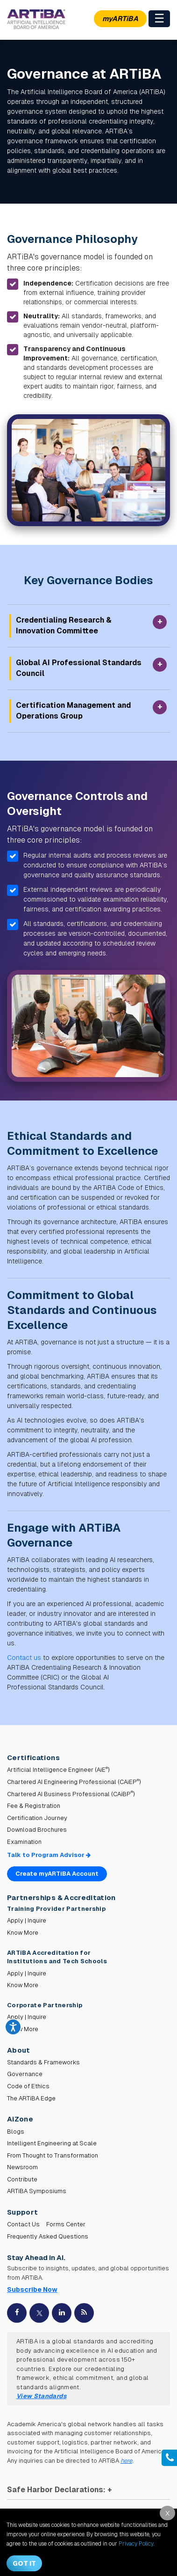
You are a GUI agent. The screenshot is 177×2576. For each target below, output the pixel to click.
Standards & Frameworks (43, 2062)
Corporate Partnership (44, 2005)
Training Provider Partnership (57, 1908)
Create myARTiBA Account (57, 1873)
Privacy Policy (136, 2543)
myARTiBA (120, 18)
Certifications (33, 1757)
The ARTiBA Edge (31, 2098)
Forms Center (65, 2224)
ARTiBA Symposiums (36, 2190)
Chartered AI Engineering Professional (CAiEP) (74, 1781)
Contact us (24, 1657)
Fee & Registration (33, 1805)
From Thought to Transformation (52, 2155)
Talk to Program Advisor (49, 1854)
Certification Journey (37, 1817)
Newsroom (22, 2167)
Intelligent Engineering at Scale (52, 2143)
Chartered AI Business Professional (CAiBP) (71, 1794)
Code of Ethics (28, 2086)
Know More (22, 1932)
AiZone (20, 2119)
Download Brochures (37, 1829)
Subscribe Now (32, 2289)
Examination (24, 1841)
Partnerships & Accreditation (61, 1897)
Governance (24, 2073)
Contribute (22, 2179)
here (126, 2460)
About (18, 2050)
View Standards (41, 2396)
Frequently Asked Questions (47, 2236)
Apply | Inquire (26, 1920)
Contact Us (23, 2224)
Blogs (15, 2131)
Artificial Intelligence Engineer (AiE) (58, 1769)
